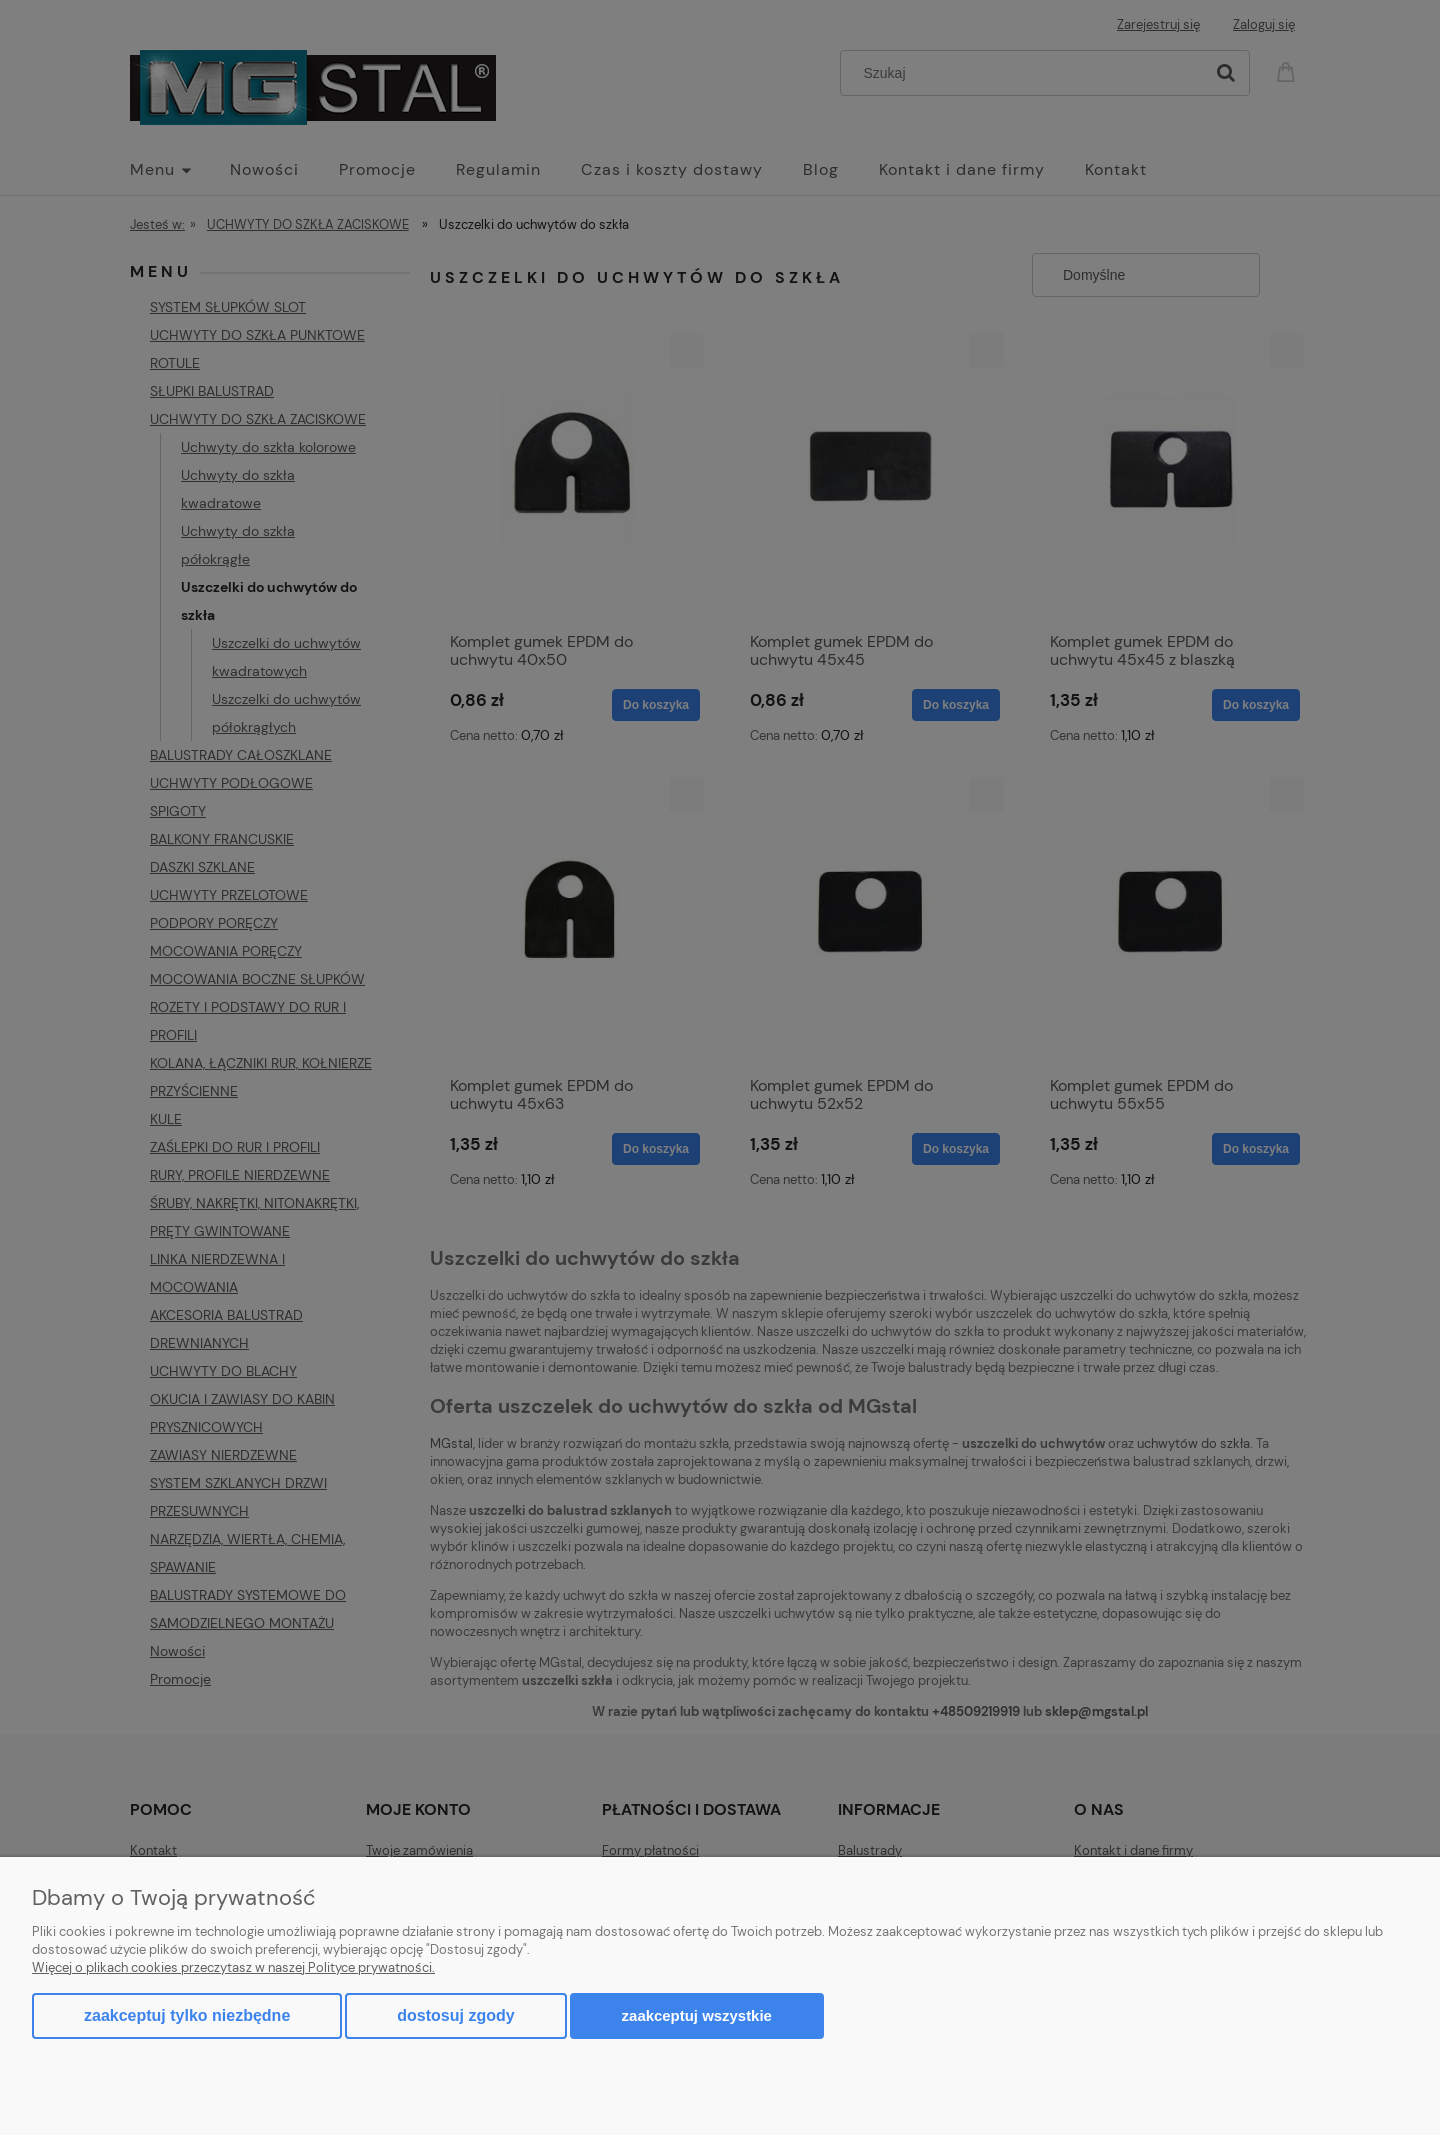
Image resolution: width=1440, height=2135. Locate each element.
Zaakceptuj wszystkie (697, 2015)
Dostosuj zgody (455, 2015)
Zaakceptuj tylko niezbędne (187, 2015)
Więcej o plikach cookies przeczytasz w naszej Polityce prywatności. (233, 1967)
